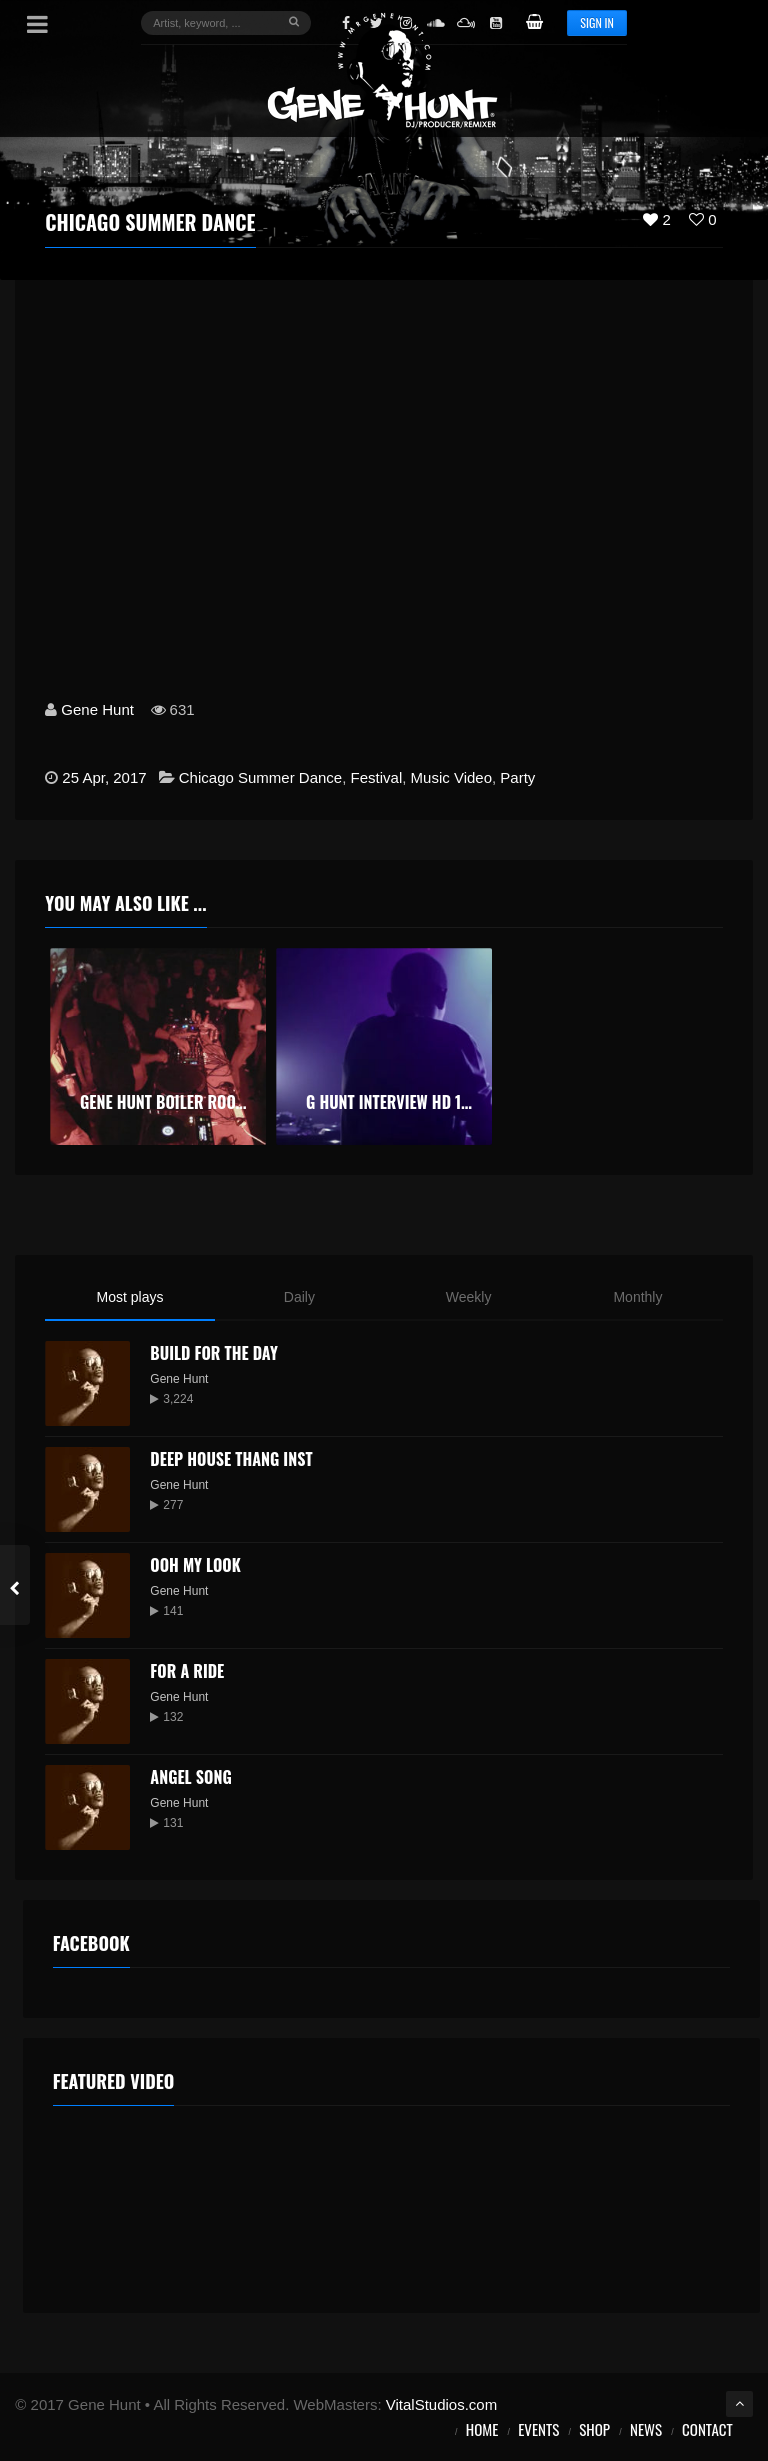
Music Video (451, 777)
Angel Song (190, 1777)
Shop (594, 2429)
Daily (299, 1297)
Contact (707, 2429)
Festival (377, 777)
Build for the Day (214, 1353)
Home (482, 2429)
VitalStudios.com (441, 2404)
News (646, 2429)
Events (538, 2429)
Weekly (469, 1297)
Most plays (130, 1297)
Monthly (637, 1297)
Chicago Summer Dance (260, 777)
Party (517, 777)
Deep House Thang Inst (231, 1459)
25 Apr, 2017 (104, 777)
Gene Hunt (97, 709)
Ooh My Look (195, 1565)
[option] (158, 1046)
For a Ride (187, 1671)
